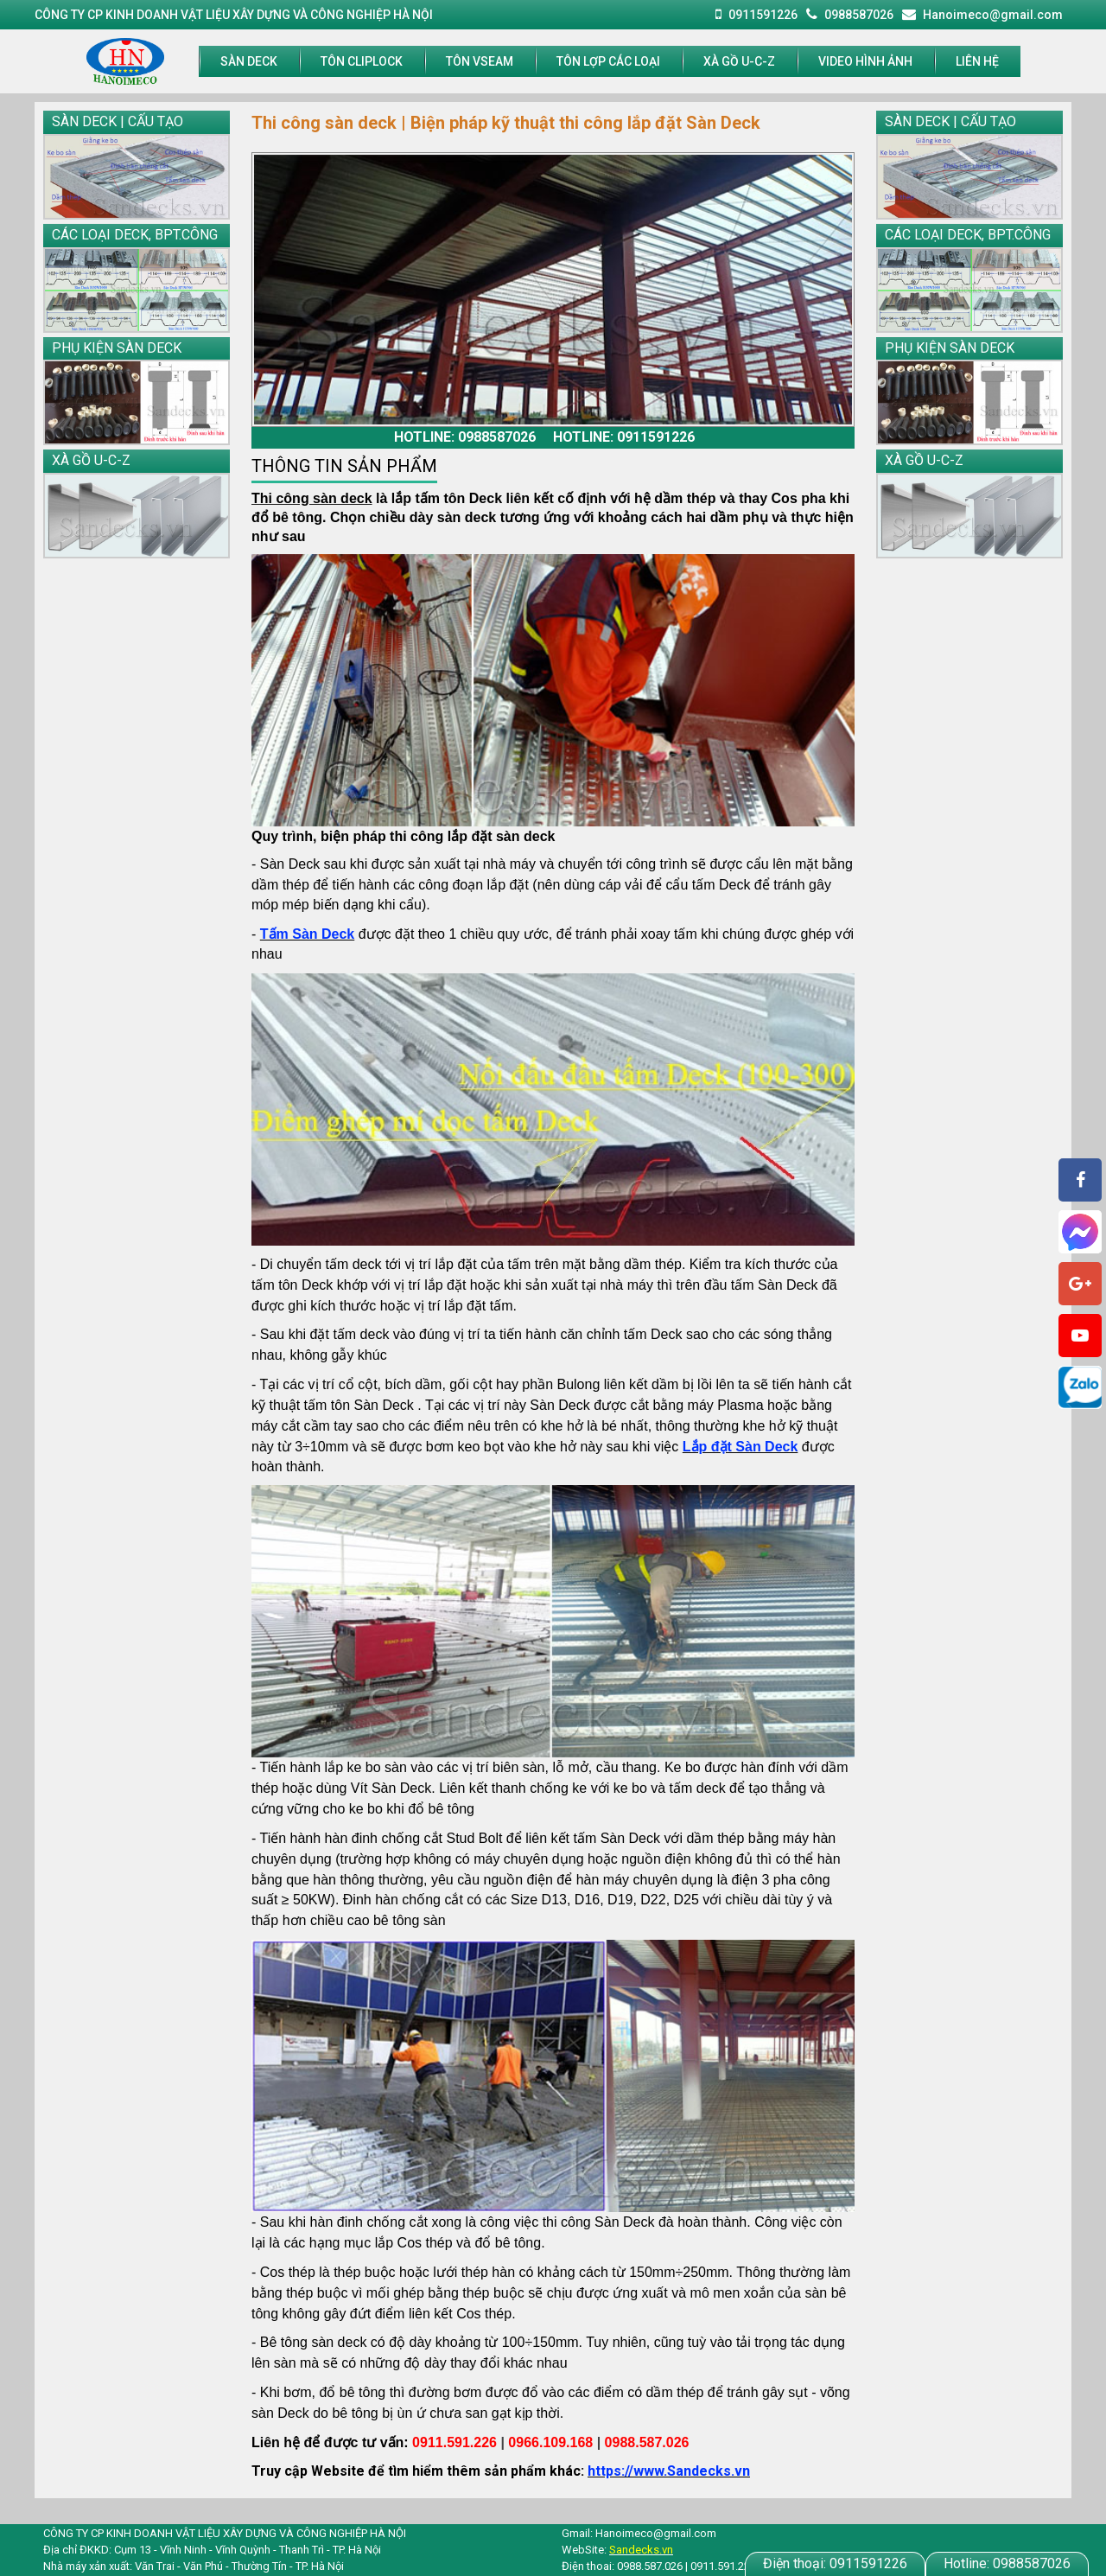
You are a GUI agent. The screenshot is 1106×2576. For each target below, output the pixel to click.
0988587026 (1007, 2563)
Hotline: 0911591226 (624, 437)
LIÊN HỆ (977, 61)
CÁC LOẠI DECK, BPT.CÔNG (135, 234)
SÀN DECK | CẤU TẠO (117, 121)
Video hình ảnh (865, 61)
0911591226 (835, 2563)
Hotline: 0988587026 (465, 437)
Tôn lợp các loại (608, 61)
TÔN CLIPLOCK (362, 61)
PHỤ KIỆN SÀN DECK (116, 348)
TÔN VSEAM (479, 61)
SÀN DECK (248, 61)
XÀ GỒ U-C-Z (739, 61)
